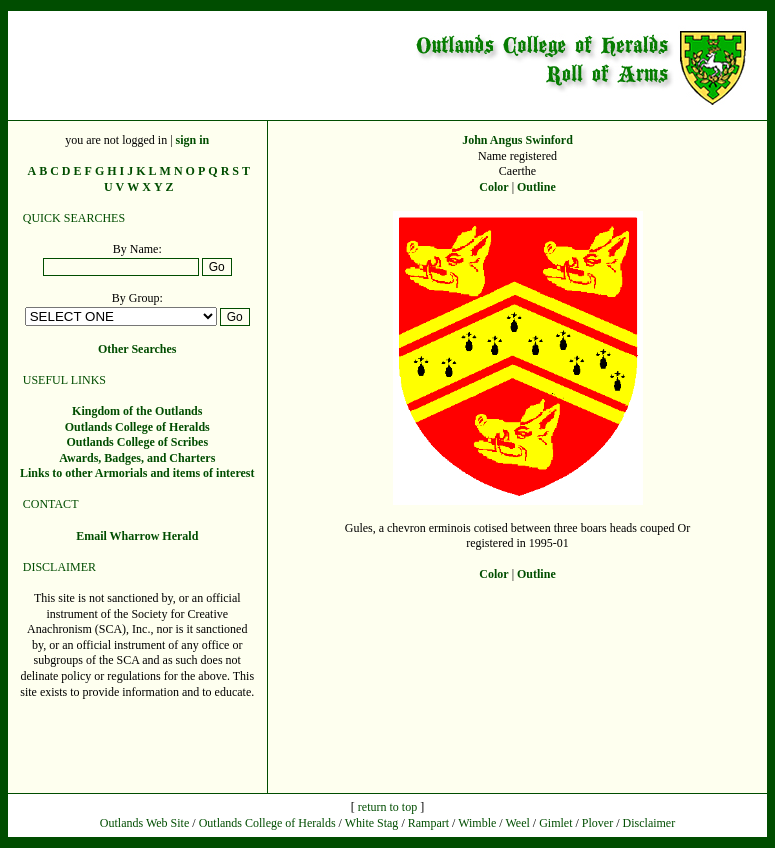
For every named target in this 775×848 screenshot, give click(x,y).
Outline (536, 187)
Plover (597, 823)
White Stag (372, 823)
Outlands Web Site (144, 823)
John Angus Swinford (517, 140)
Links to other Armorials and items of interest (137, 473)
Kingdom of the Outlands (137, 411)
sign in (193, 140)
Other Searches (137, 349)
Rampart (428, 823)
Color (493, 187)
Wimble (477, 823)
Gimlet (555, 823)
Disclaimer (649, 823)
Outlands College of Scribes (137, 442)
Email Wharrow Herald (137, 536)
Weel (517, 823)
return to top (387, 807)
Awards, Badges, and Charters (137, 458)
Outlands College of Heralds (137, 427)
